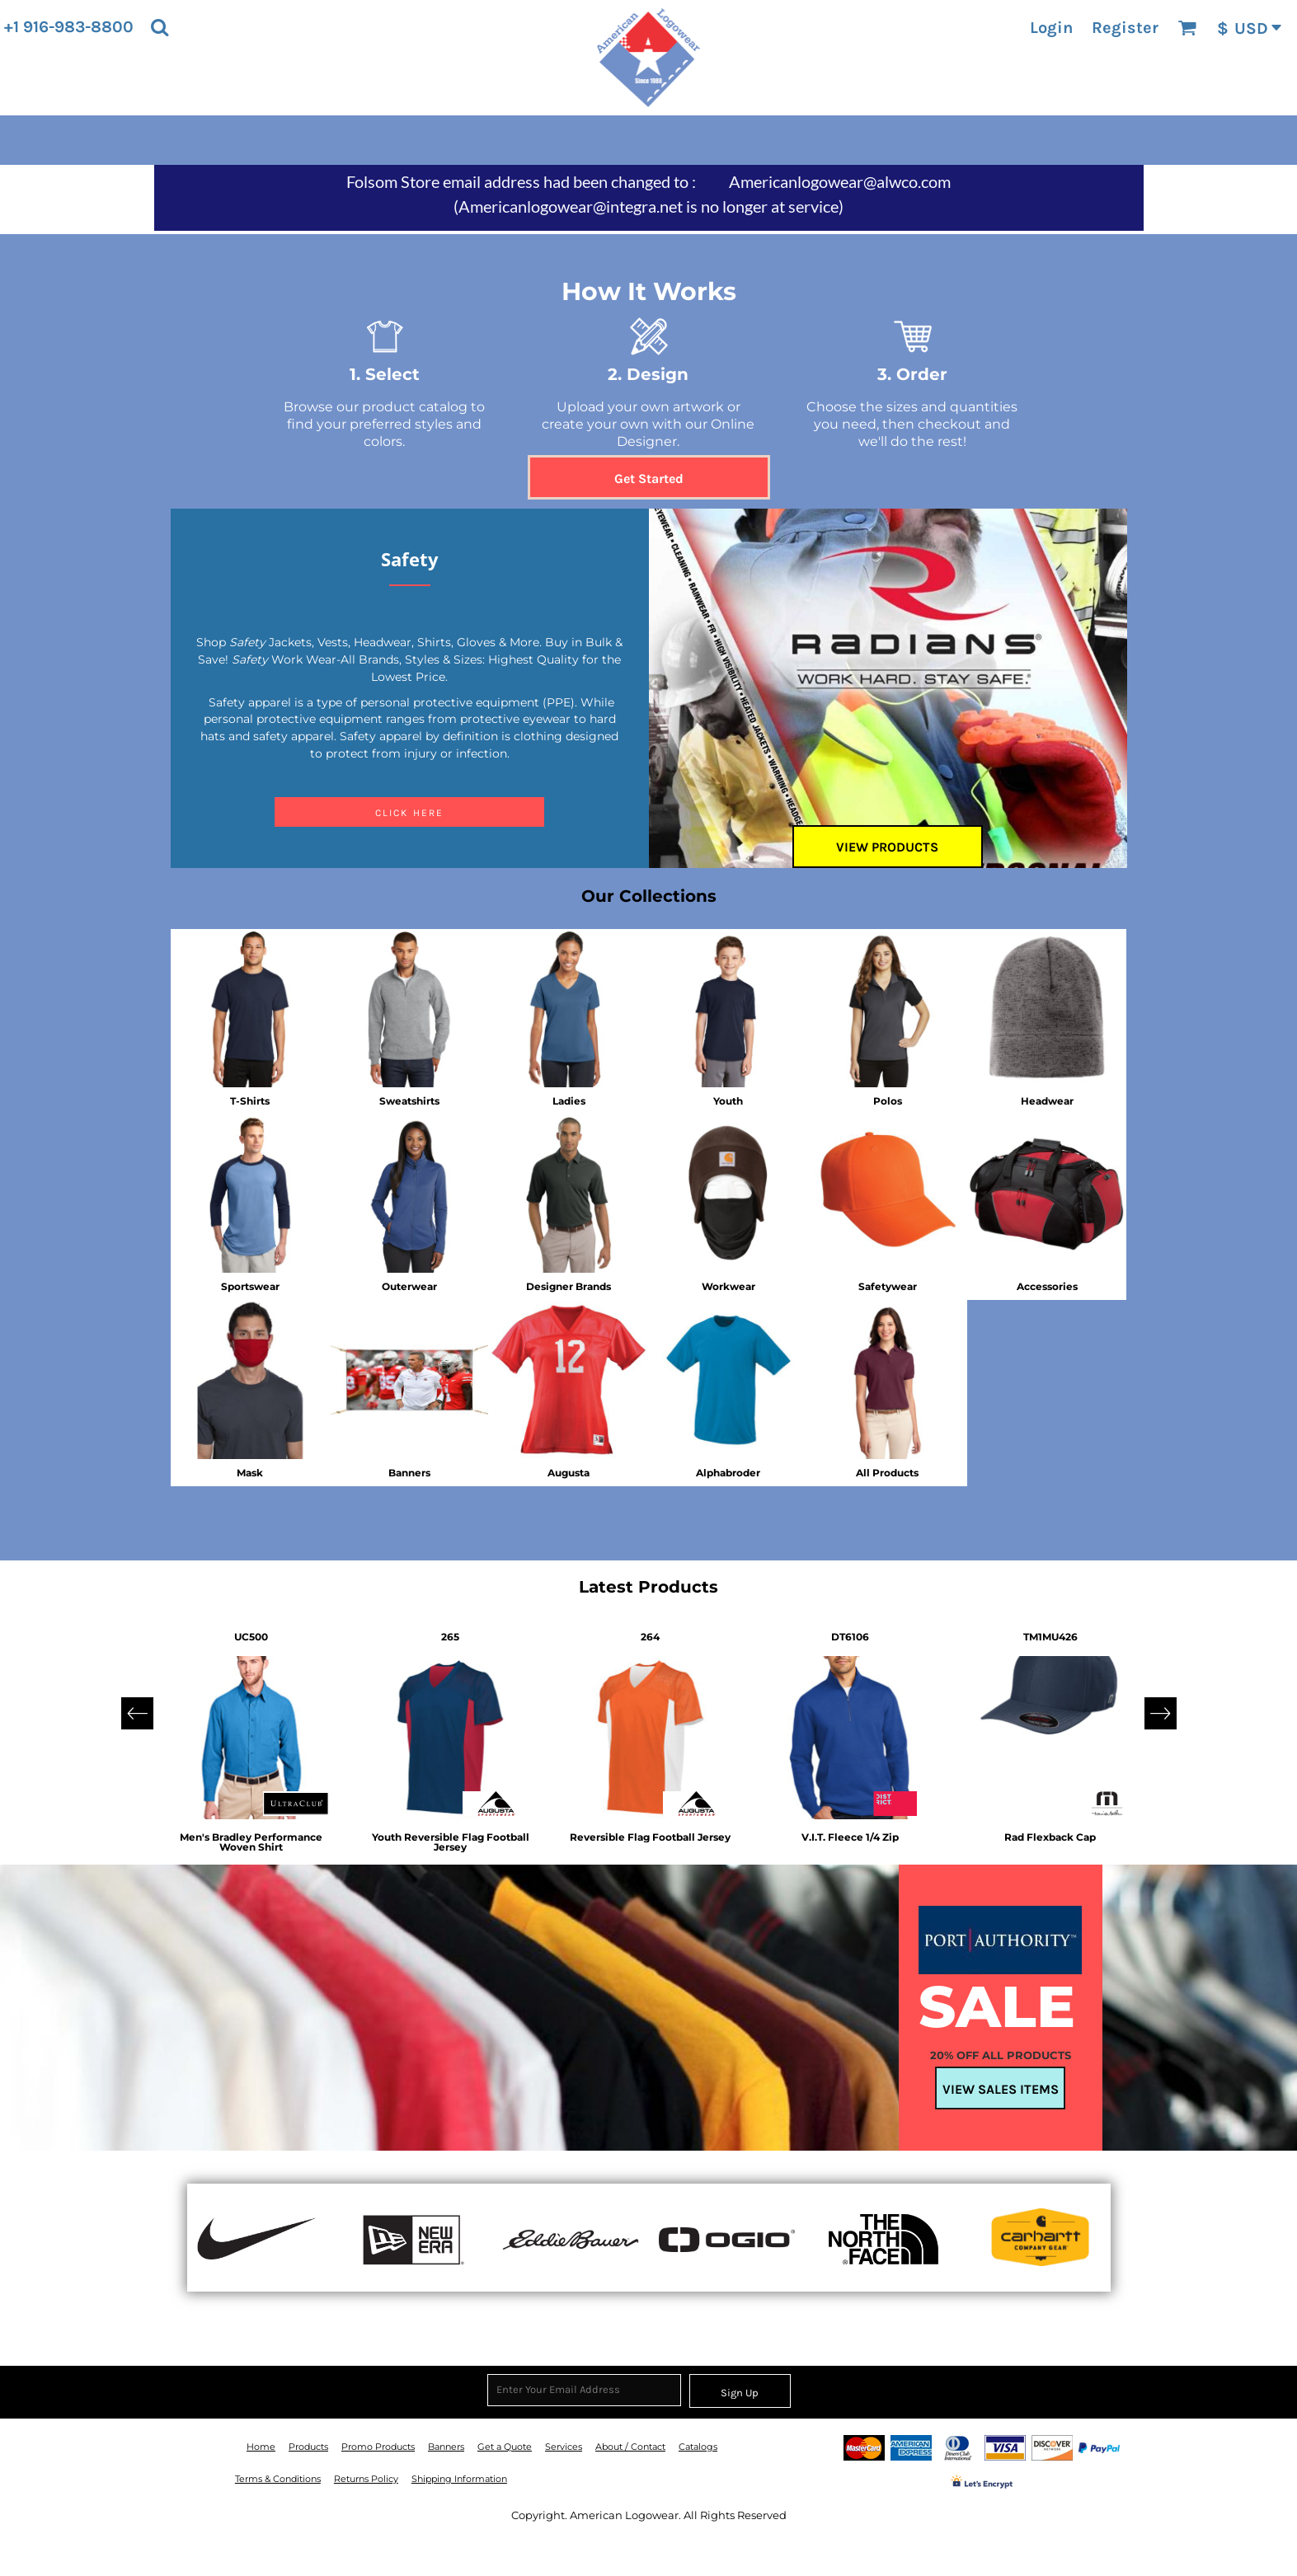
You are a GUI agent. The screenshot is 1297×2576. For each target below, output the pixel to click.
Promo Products (378, 2446)
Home (261, 2446)
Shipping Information (459, 2479)
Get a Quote (504, 2446)
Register (1125, 27)
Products (308, 2446)
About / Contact (630, 2446)
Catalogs (698, 2446)
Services (563, 2446)
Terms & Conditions (278, 2479)
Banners (446, 2446)
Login (1051, 27)
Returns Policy (366, 2479)
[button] (159, 26)
